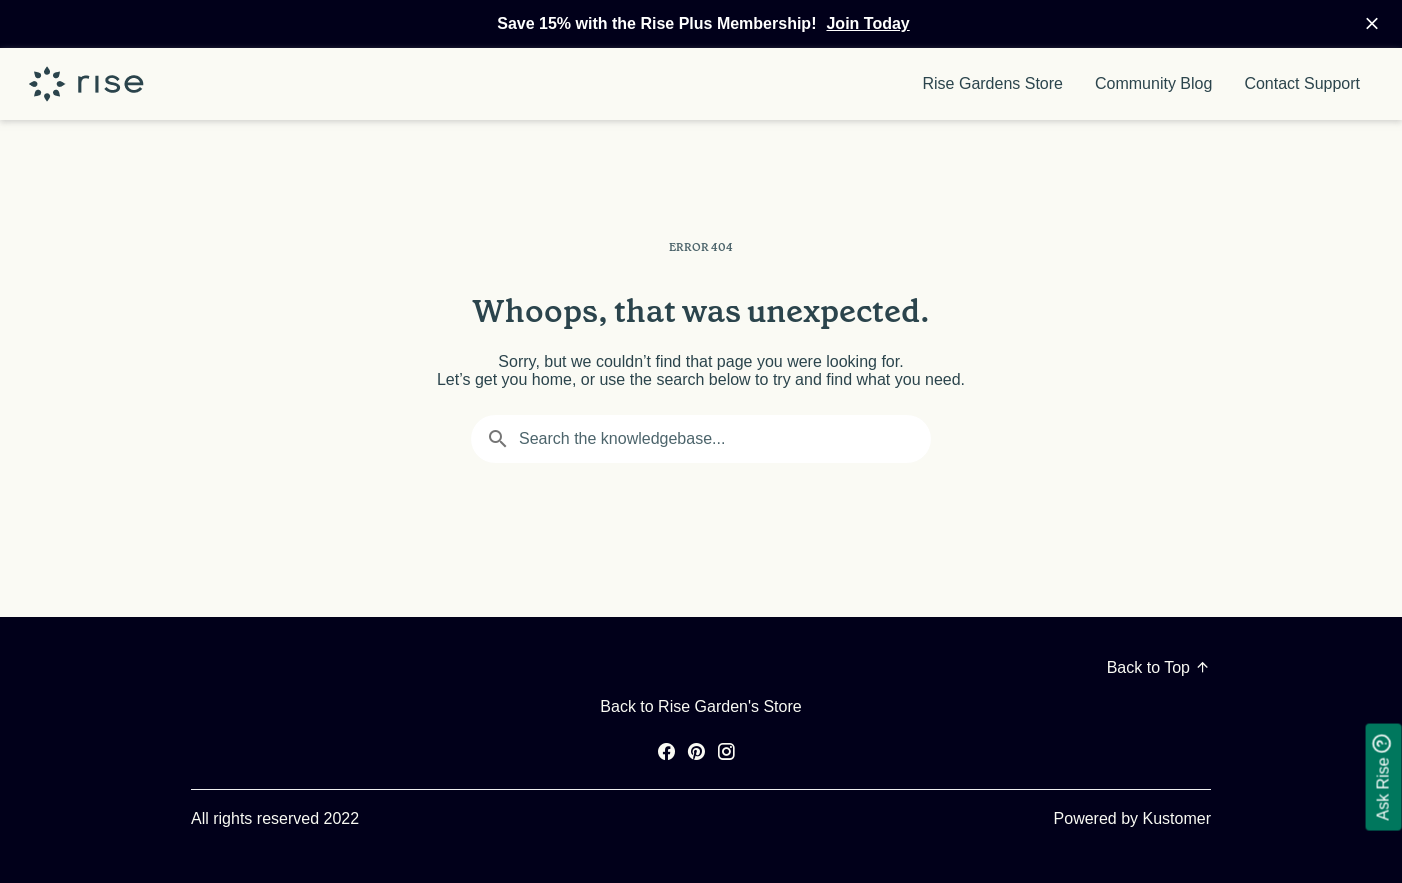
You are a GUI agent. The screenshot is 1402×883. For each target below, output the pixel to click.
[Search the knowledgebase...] (701, 439)
